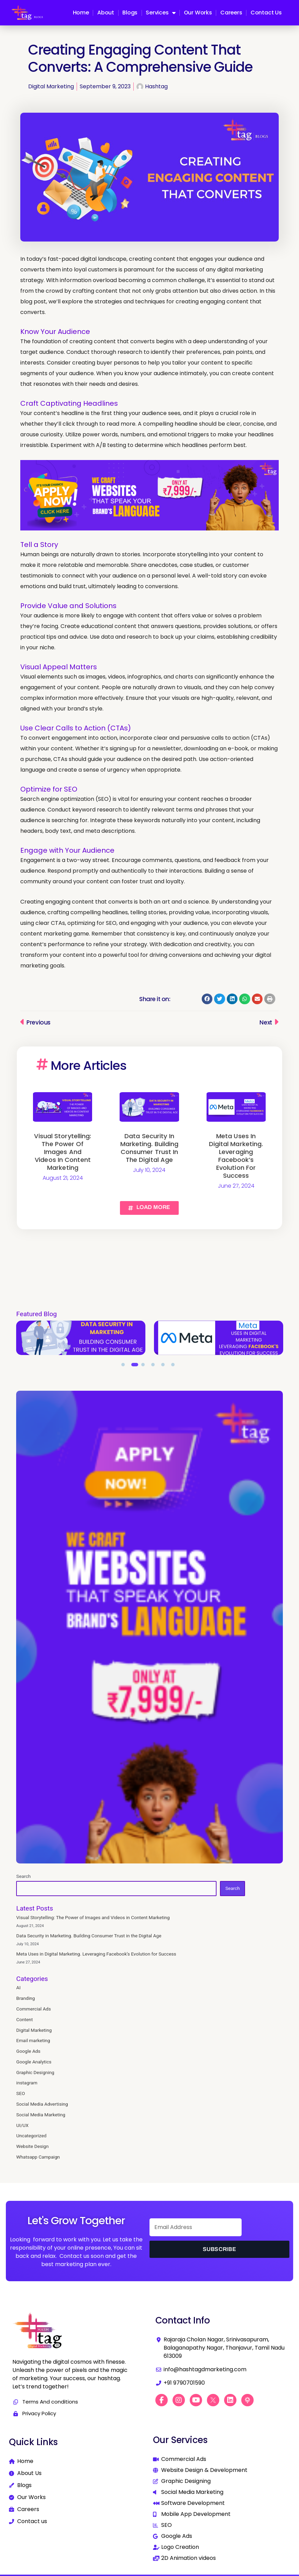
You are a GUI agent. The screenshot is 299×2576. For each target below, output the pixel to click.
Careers (231, 12)
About (105, 12)
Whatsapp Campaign (38, 2157)
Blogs (129, 12)
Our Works (198, 12)
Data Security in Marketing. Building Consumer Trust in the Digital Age (149, 1148)
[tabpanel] (81, 1337)
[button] (207, 999)
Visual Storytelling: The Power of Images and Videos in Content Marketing (62, 1152)
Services (160, 13)
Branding (25, 1998)
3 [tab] (144, 1366)
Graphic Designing (35, 2072)
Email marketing (33, 2040)
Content (24, 2019)
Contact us (266, 12)
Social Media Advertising (42, 2104)
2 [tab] (134, 1366)
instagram (26, 2082)
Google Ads (28, 2051)
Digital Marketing (51, 86)
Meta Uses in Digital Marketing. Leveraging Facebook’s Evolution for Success (236, 1156)
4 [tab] (154, 1366)
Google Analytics (33, 2061)
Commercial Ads (33, 2009)
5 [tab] (164, 1366)
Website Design (32, 2146)
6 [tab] (174, 1366)
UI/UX (22, 2125)
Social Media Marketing (40, 2114)
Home (81, 12)
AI (18, 1987)
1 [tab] (124, 1366)
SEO (20, 2093)
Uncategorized (31, 2135)
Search (23, 1876)
